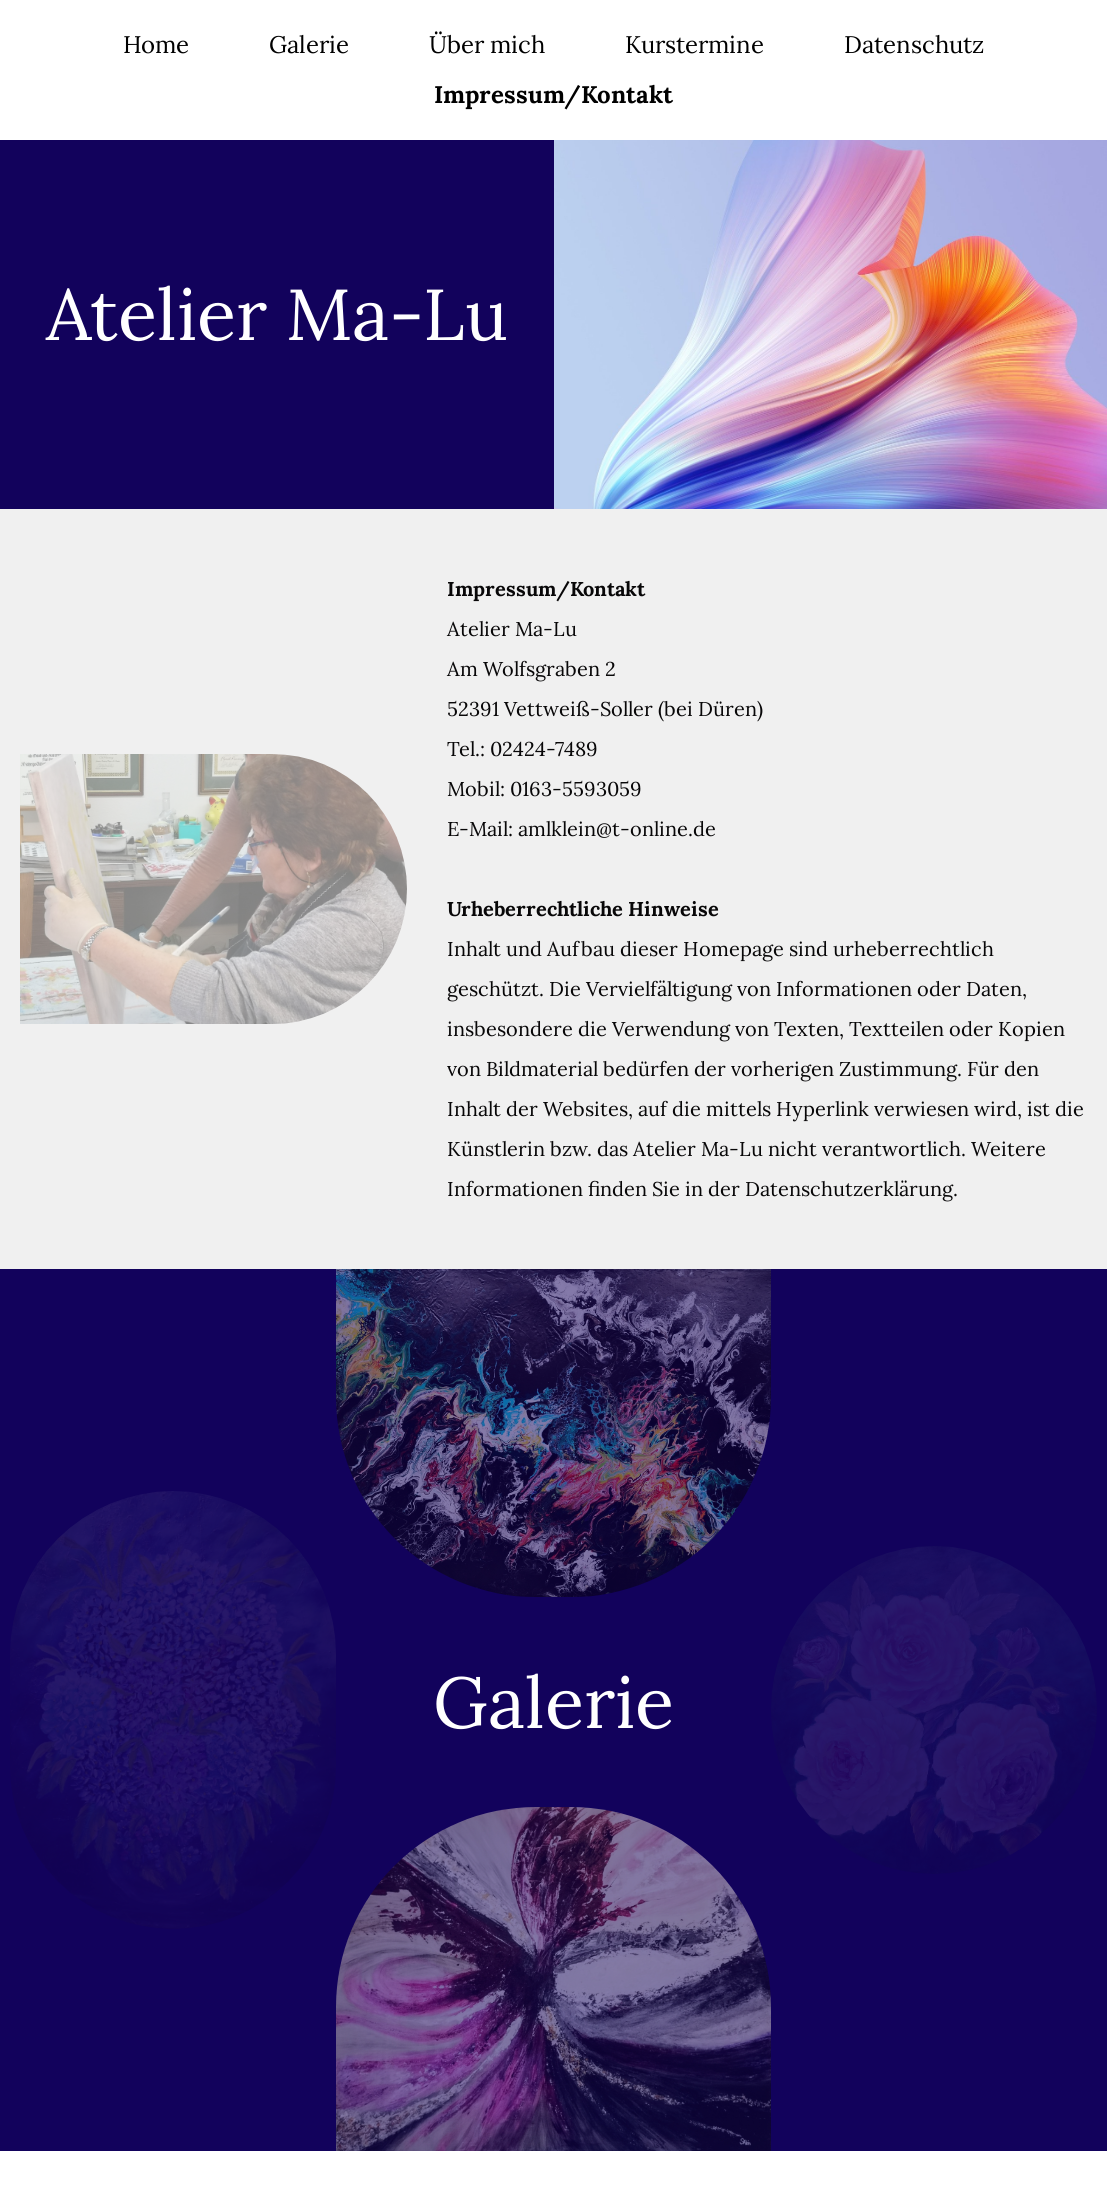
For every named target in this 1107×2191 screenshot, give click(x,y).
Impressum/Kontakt (553, 94)
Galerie (309, 44)
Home (156, 44)
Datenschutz (914, 44)
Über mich (487, 44)
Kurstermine (694, 44)
